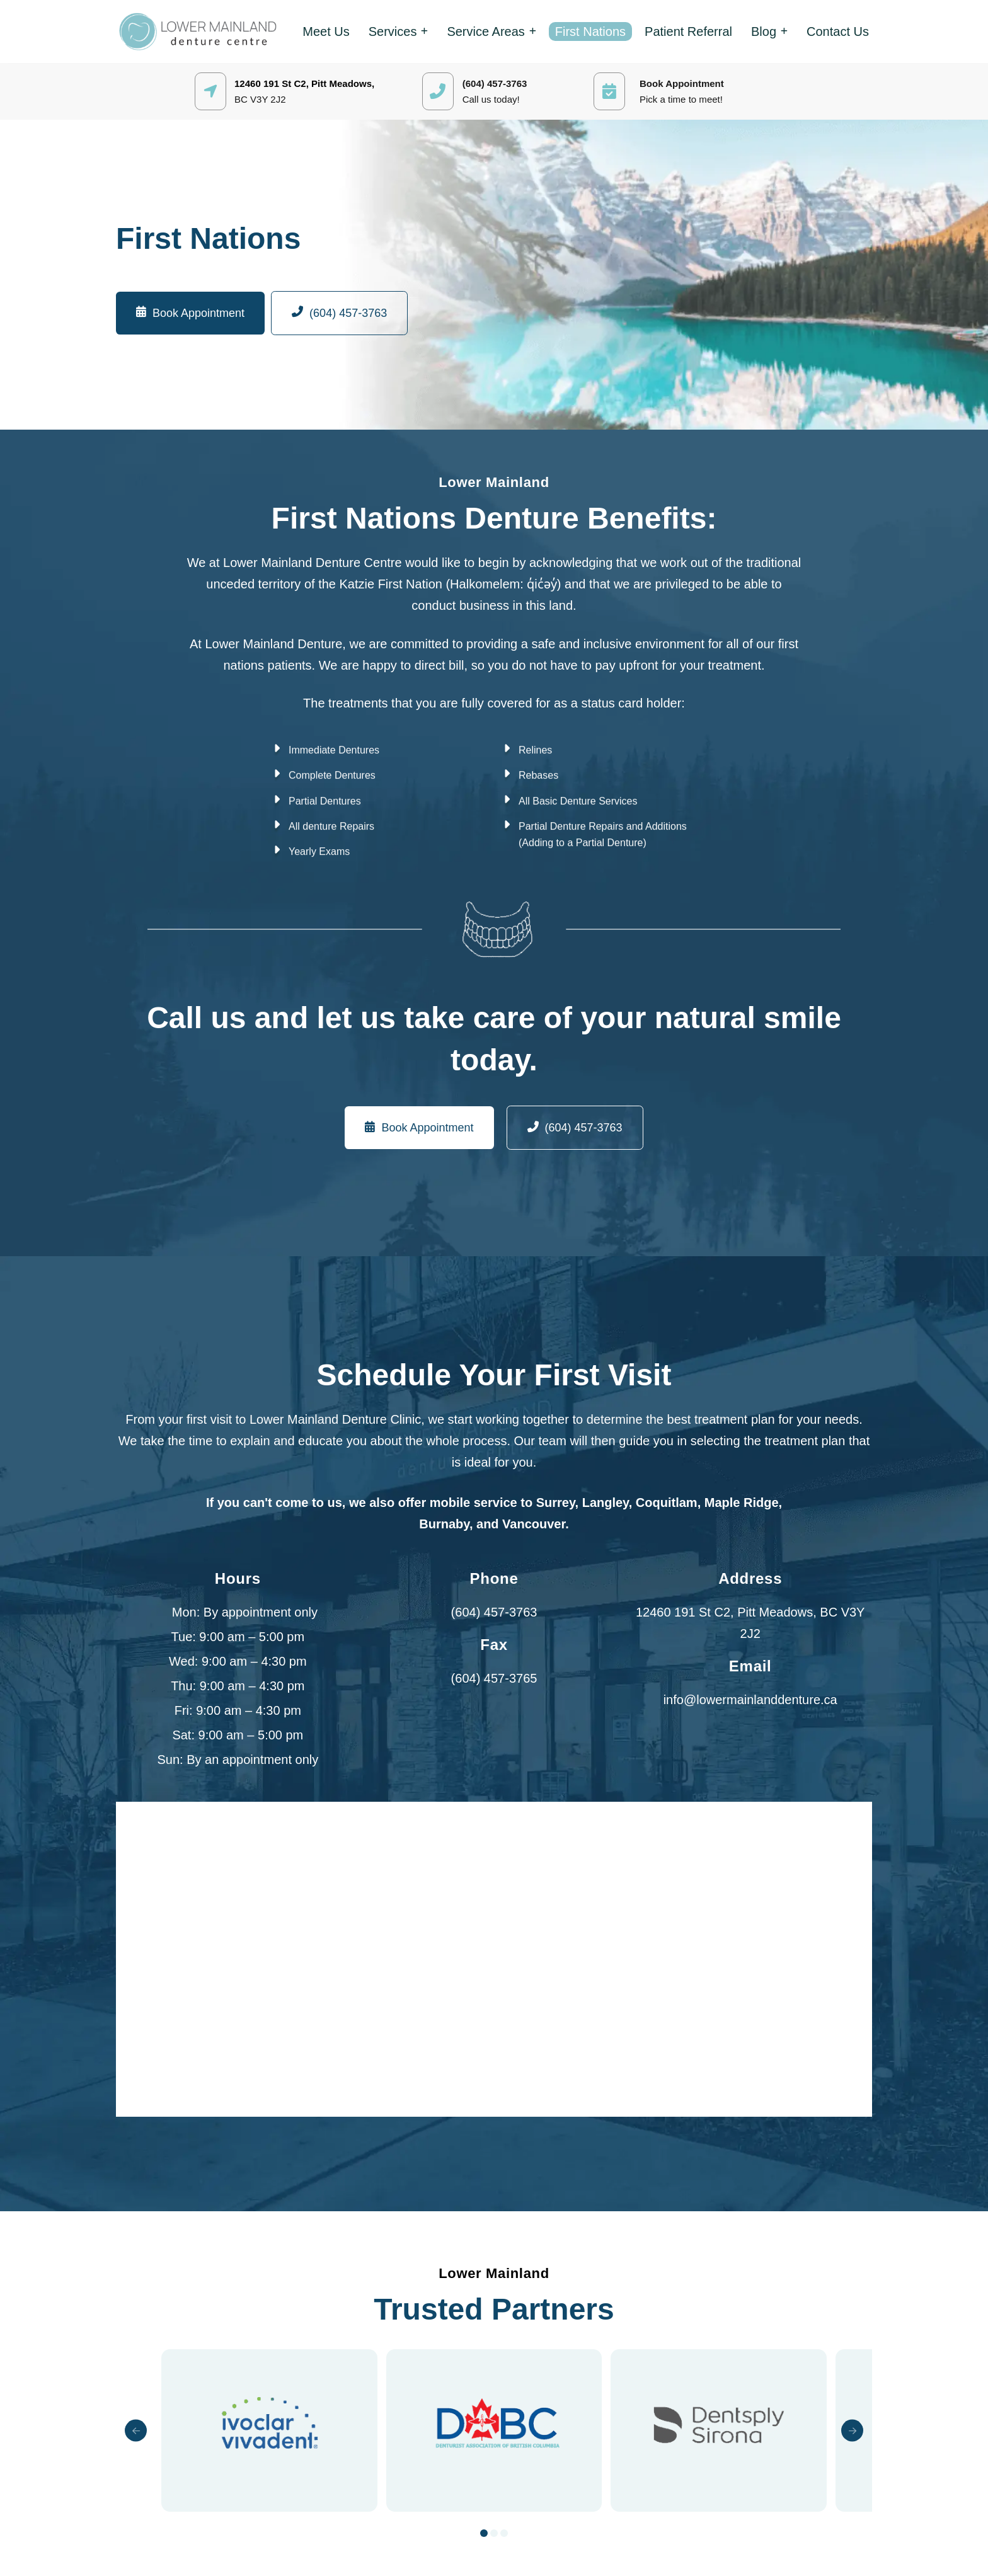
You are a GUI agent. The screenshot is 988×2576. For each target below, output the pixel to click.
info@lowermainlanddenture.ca (750, 1700)
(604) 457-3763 (494, 1612)
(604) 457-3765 (494, 1678)
